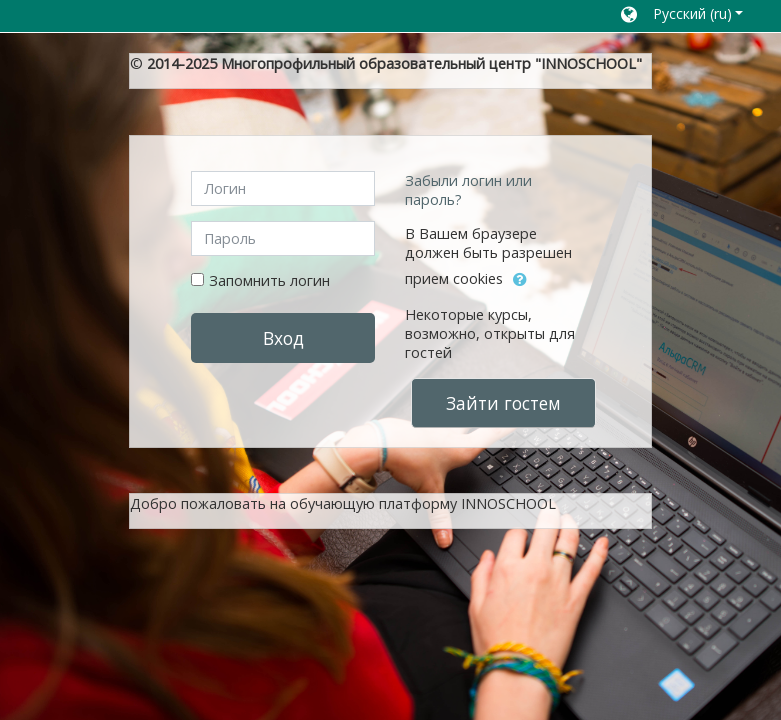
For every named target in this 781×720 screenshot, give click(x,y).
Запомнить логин (269, 280)
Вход (283, 338)
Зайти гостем (503, 403)
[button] (682, 16)
